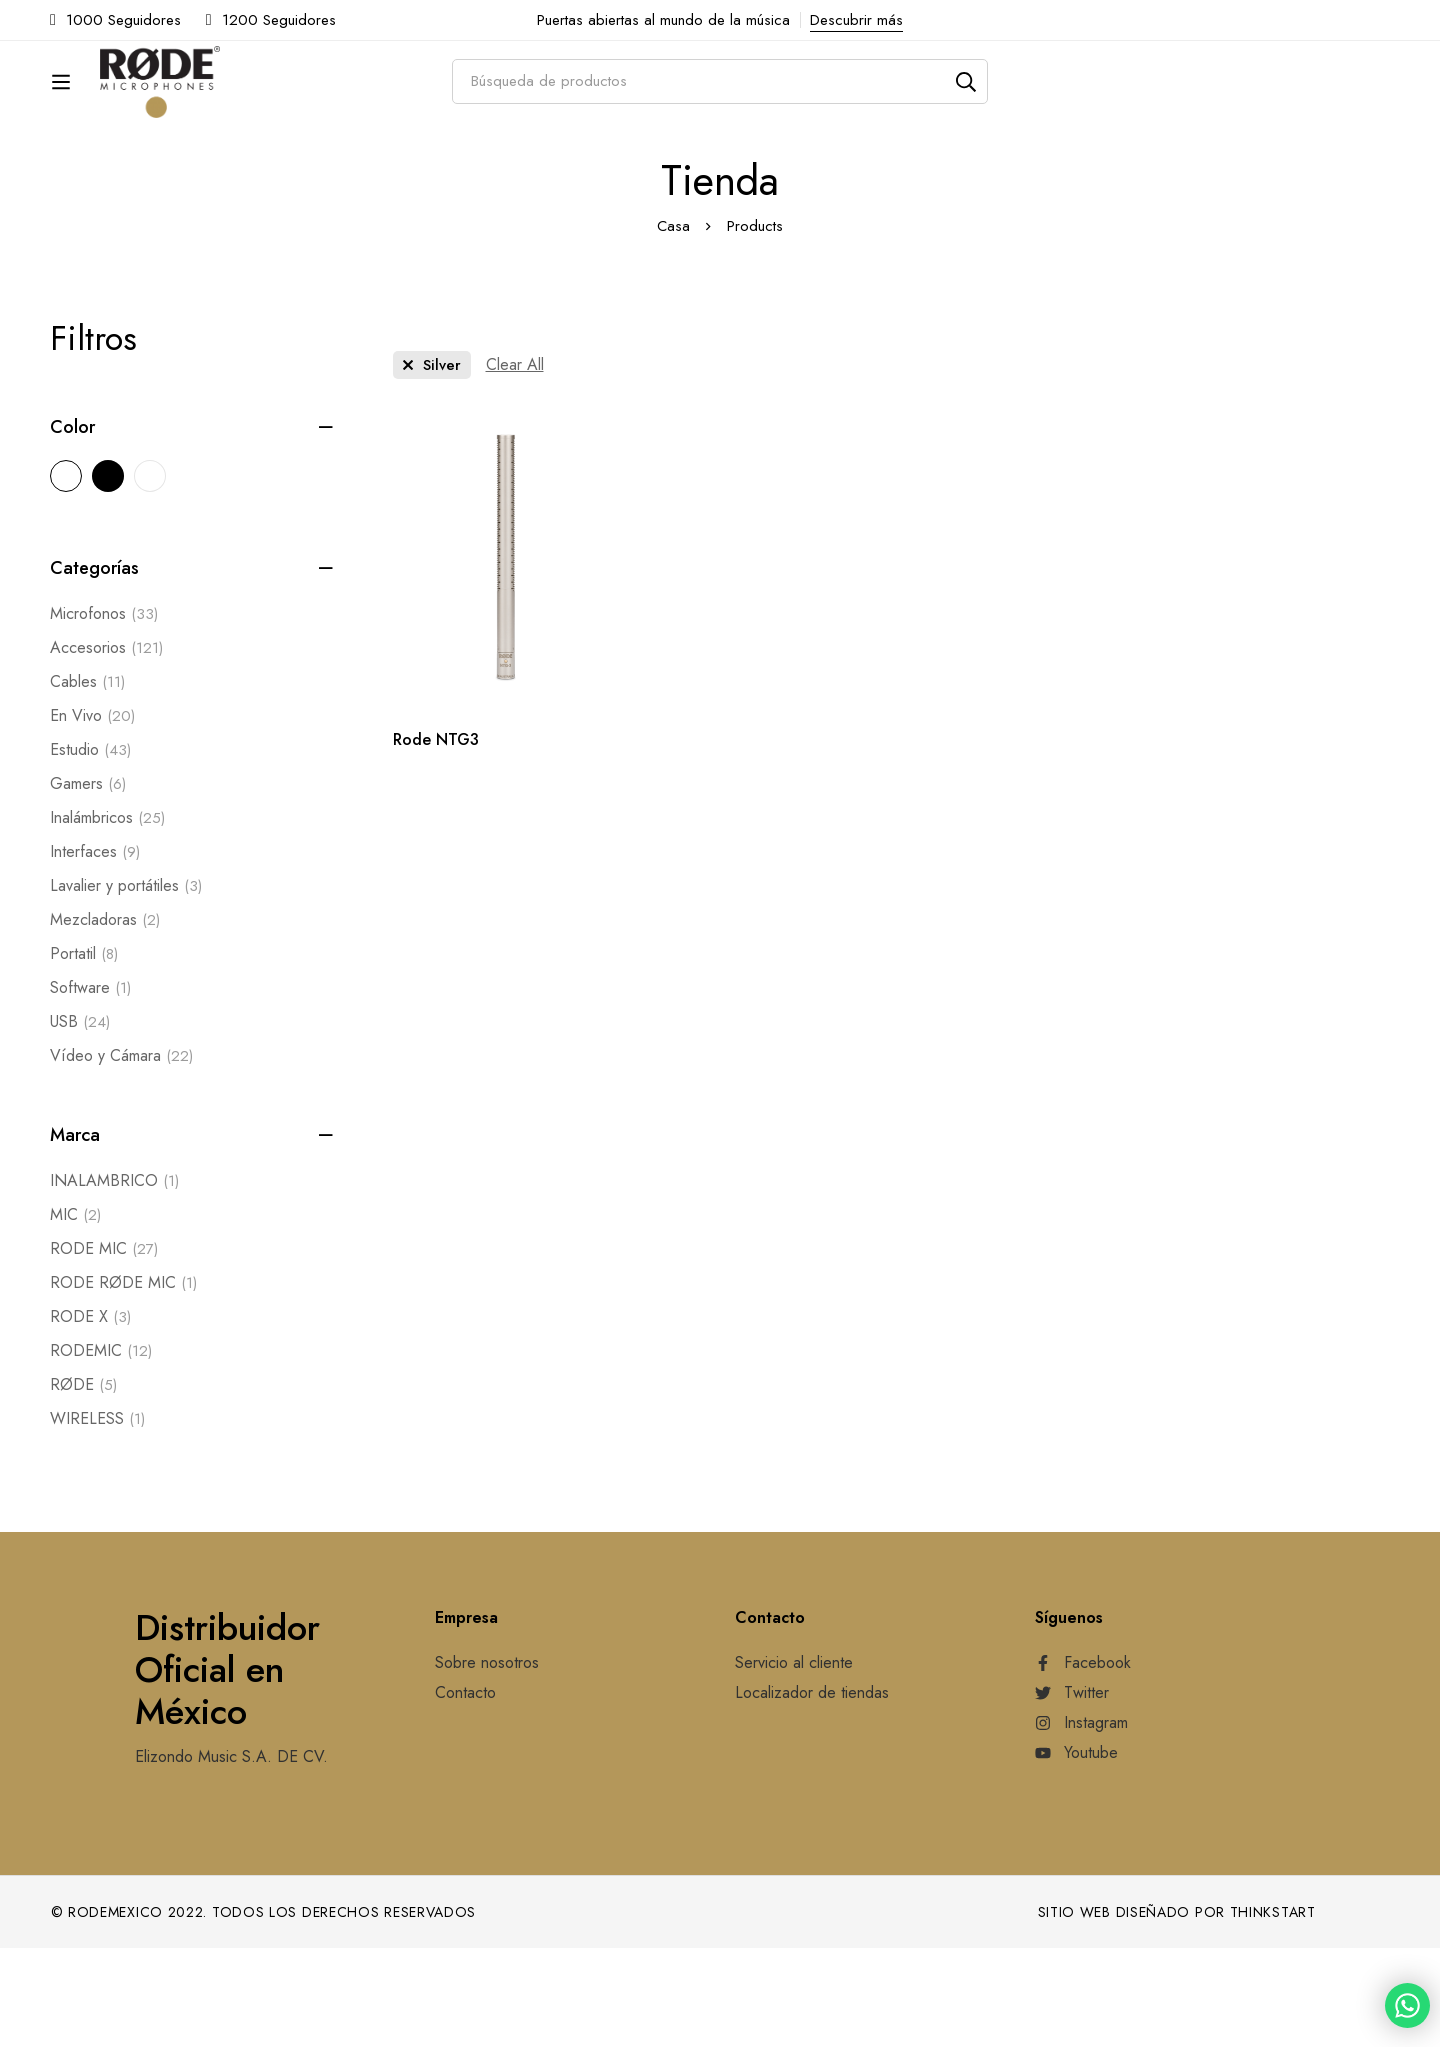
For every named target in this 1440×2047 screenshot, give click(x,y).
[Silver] (66, 575)
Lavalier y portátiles (126, 985)
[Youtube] (1076, 1852)
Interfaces (95, 951)
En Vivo (92, 815)
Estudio (90, 849)
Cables (87, 781)
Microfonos (104, 713)
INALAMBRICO (114, 1280)
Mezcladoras (105, 1019)
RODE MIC (104, 1348)
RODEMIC (101, 1450)
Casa (673, 325)
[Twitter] (1072, 1792)
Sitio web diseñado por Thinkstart (1177, 2011)
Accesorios (106, 747)
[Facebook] (1083, 1762)
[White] (150, 575)
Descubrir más (856, 20)
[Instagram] (1081, 1822)
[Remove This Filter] (515, 464)
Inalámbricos (107, 917)
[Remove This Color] (432, 464)
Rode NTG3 (436, 838)
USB (80, 1121)
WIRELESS (97, 1518)
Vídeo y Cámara (121, 1155)
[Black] (108, 575)
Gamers (88, 883)
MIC (75, 1314)
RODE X (90, 1416)
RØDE (83, 1484)
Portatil (84, 1053)
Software (90, 1087)
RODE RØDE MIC (123, 1382)
